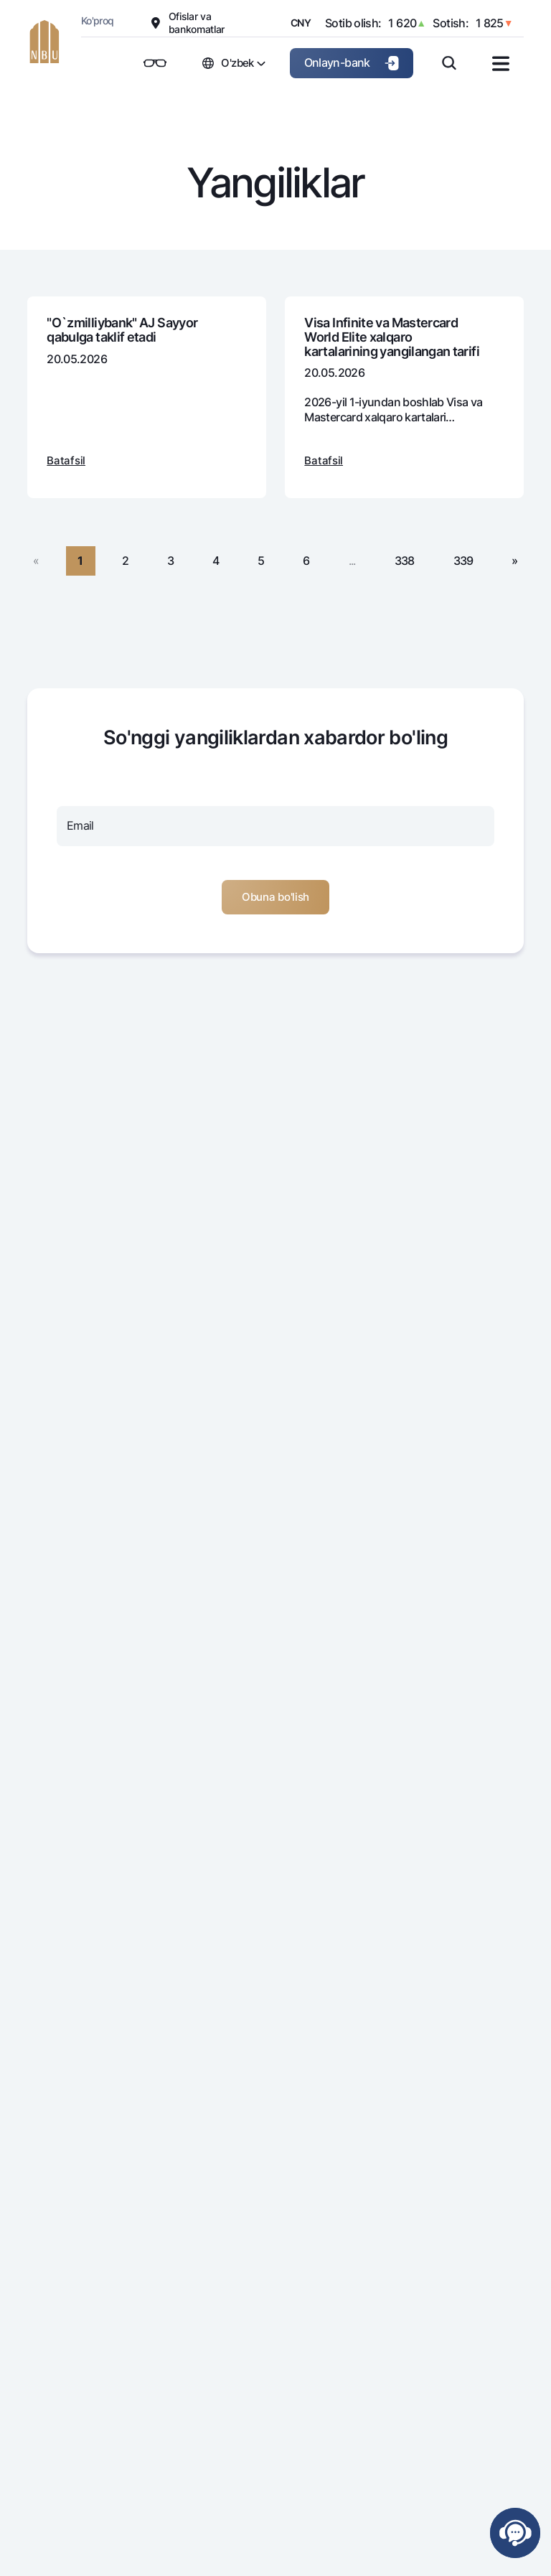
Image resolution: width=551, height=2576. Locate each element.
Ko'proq (97, 20)
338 (405, 560)
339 (463, 560)
